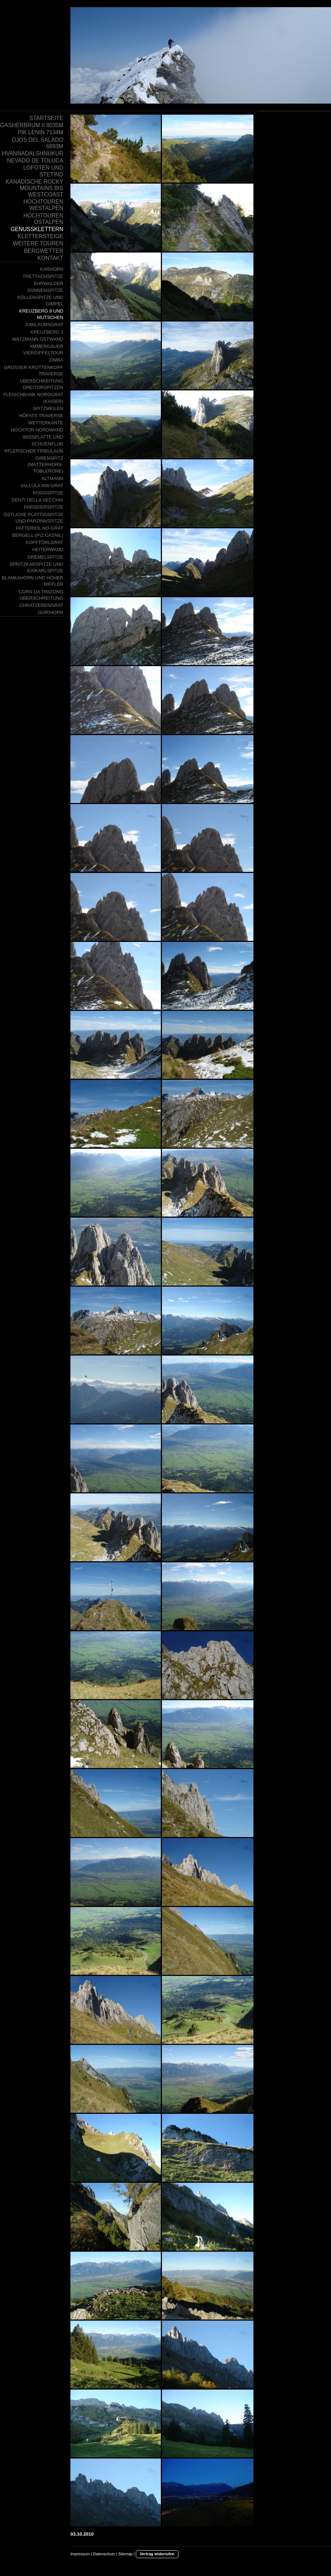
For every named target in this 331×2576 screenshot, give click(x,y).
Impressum (80, 2554)
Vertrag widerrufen (157, 2554)
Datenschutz (104, 2554)
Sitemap (125, 2554)
